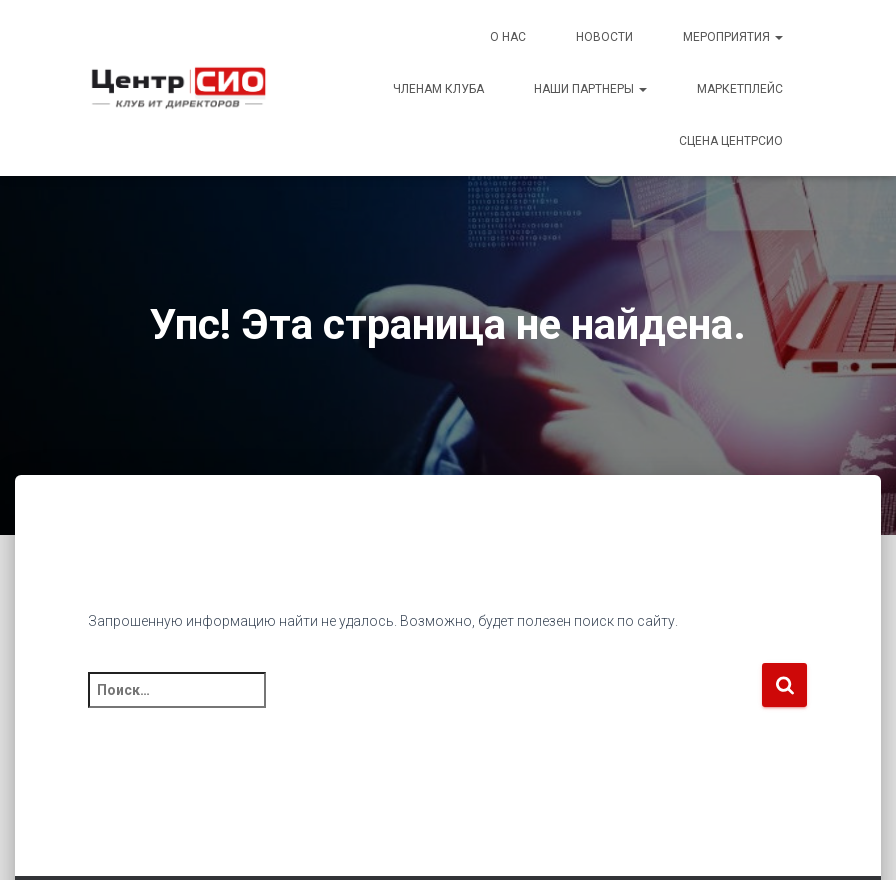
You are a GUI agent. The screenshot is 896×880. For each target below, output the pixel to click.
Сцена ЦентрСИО (731, 141)
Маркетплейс (740, 89)
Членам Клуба (438, 89)
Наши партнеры (590, 89)
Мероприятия (733, 37)
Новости (604, 37)
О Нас (508, 37)
